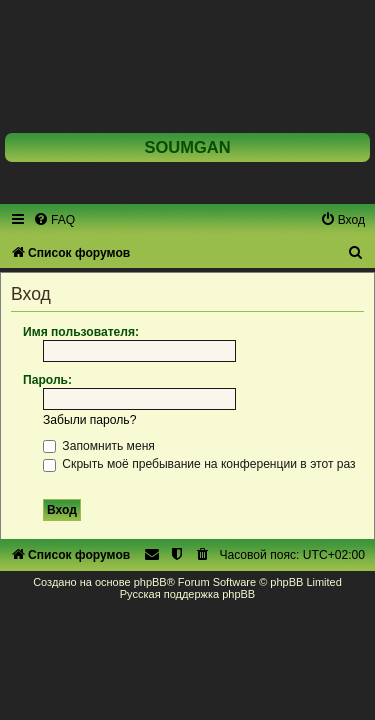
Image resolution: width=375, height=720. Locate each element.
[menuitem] (54, 220)
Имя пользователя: (81, 332)
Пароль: (47, 380)
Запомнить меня (99, 446)
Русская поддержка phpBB (187, 594)
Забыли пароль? (89, 420)
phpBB (150, 582)
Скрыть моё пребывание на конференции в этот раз (199, 464)
